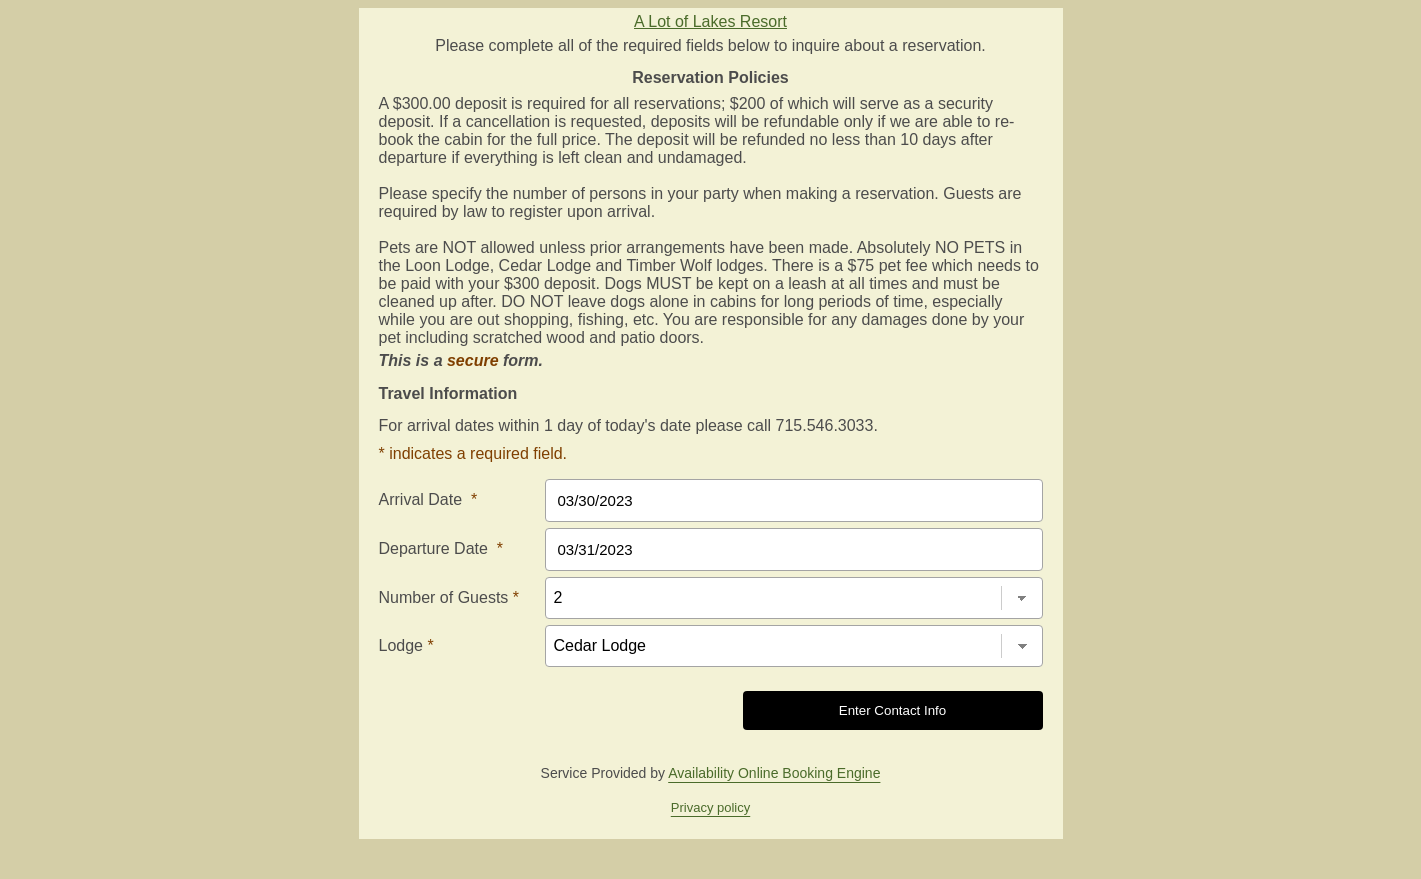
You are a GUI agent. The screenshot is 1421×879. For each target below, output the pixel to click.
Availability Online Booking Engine (774, 773)
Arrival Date (428, 499)
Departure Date (441, 548)
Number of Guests (449, 597)
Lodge (406, 645)
